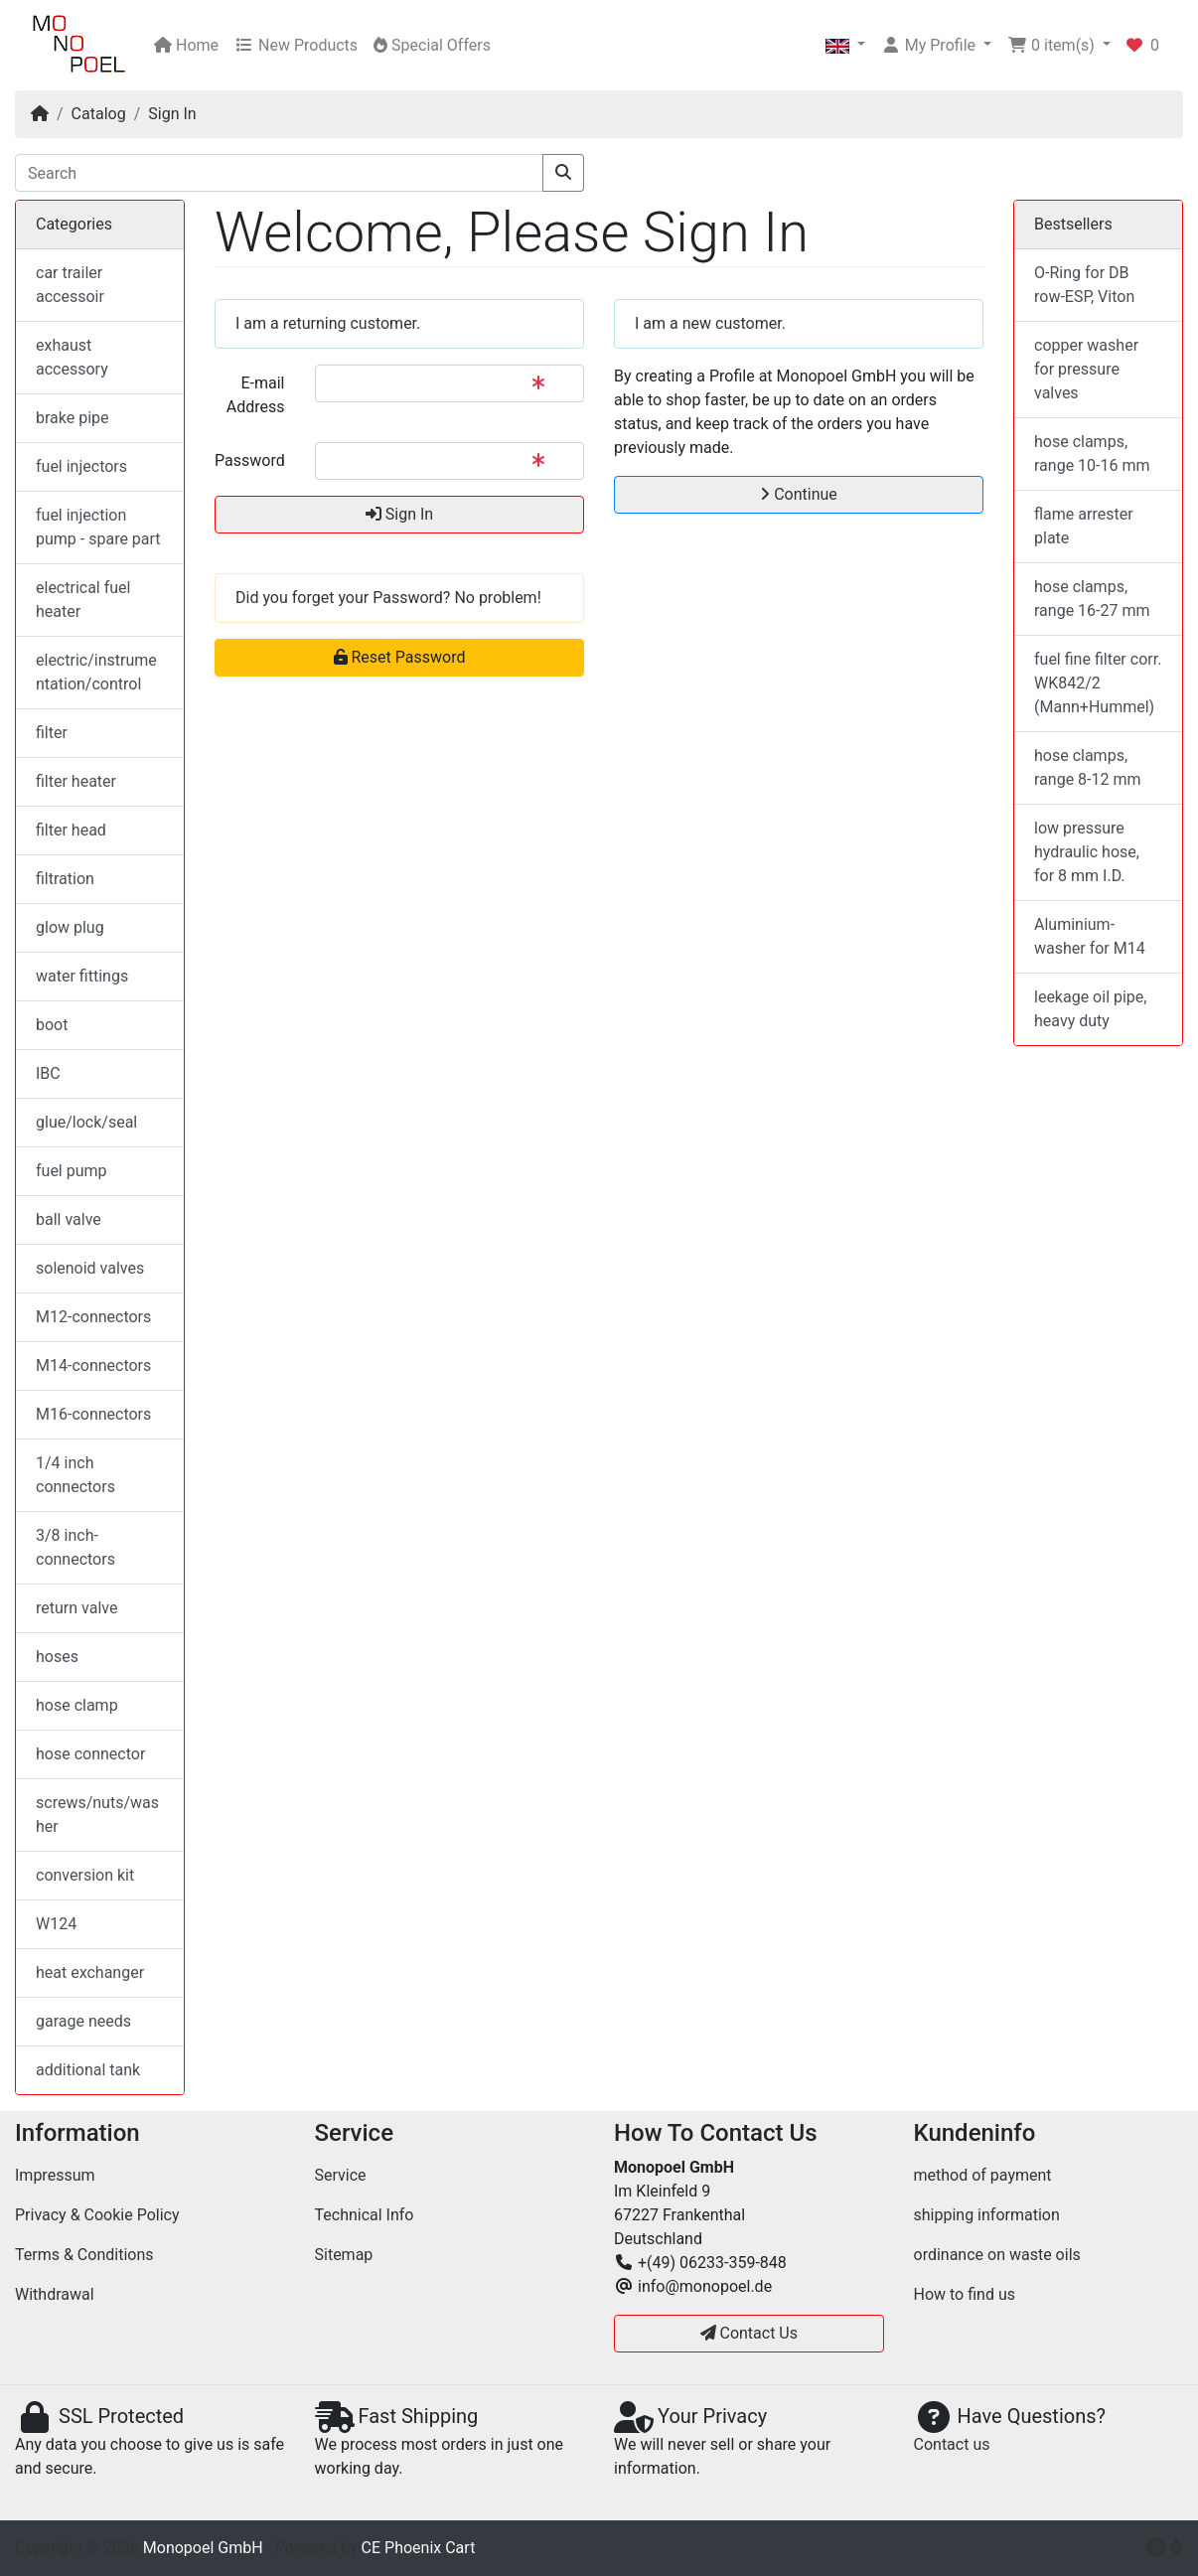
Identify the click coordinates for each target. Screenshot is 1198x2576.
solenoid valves (90, 1268)
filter (52, 732)
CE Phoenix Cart (419, 2547)
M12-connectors (93, 1316)
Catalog (99, 113)
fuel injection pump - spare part (98, 527)
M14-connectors (93, 1365)
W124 (56, 1923)
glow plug (70, 927)
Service (341, 2175)
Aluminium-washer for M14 (1089, 936)
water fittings (82, 976)
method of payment (983, 2175)
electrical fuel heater (83, 599)
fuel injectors (81, 466)
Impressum (55, 2175)
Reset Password (400, 657)
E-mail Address (255, 395)
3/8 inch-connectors (75, 1547)
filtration (65, 878)
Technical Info (364, 2214)
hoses (57, 1656)
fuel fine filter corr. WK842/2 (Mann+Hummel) (1097, 683)
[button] (845, 46)
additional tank (88, 2069)
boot (52, 1024)
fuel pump (71, 1170)
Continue (798, 494)
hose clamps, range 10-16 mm (1092, 453)
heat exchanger (90, 1972)
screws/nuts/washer (97, 1814)
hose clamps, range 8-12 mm (1087, 767)
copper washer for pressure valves (1086, 369)
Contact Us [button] (749, 2333)
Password (250, 460)
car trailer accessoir (70, 284)
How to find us (964, 2294)
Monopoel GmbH (203, 2547)
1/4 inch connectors (75, 1474)
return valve (76, 1607)
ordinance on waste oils (997, 2254)
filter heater (76, 781)
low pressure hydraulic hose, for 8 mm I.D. (1086, 852)
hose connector (90, 1753)
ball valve (68, 1219)
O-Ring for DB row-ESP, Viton (1084, 284)
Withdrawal (54, 2294)
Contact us (952, 2444)
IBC (48, 1073)
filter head (71, 830)
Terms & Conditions (84, 2254)
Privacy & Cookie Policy (97, 2214)
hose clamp (77, 1705)
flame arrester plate (1083, 526)
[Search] (279, 173)
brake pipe (72, 417)
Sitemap (344, 2254)
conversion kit (85, 1875)
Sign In (172, 113)
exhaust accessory (72, 357)
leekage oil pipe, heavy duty (1090, 1008)
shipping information (987, 2214)
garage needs (83, 2021)
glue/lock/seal (86, 1122)
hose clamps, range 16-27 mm (1092, 598)
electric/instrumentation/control (96, 672)
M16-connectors (93, 1414)
